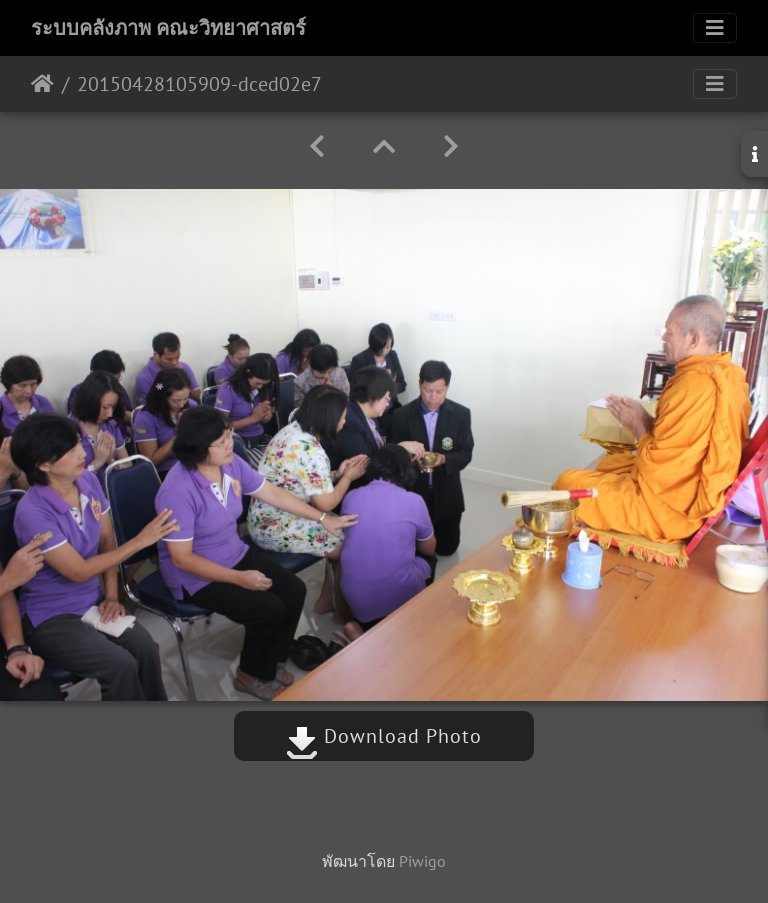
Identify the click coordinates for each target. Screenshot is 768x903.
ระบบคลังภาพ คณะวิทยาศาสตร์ (168, 28)
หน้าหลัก (42, 84)
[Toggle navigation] (715, 28)
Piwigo (422, 861)
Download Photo (384, 736)
